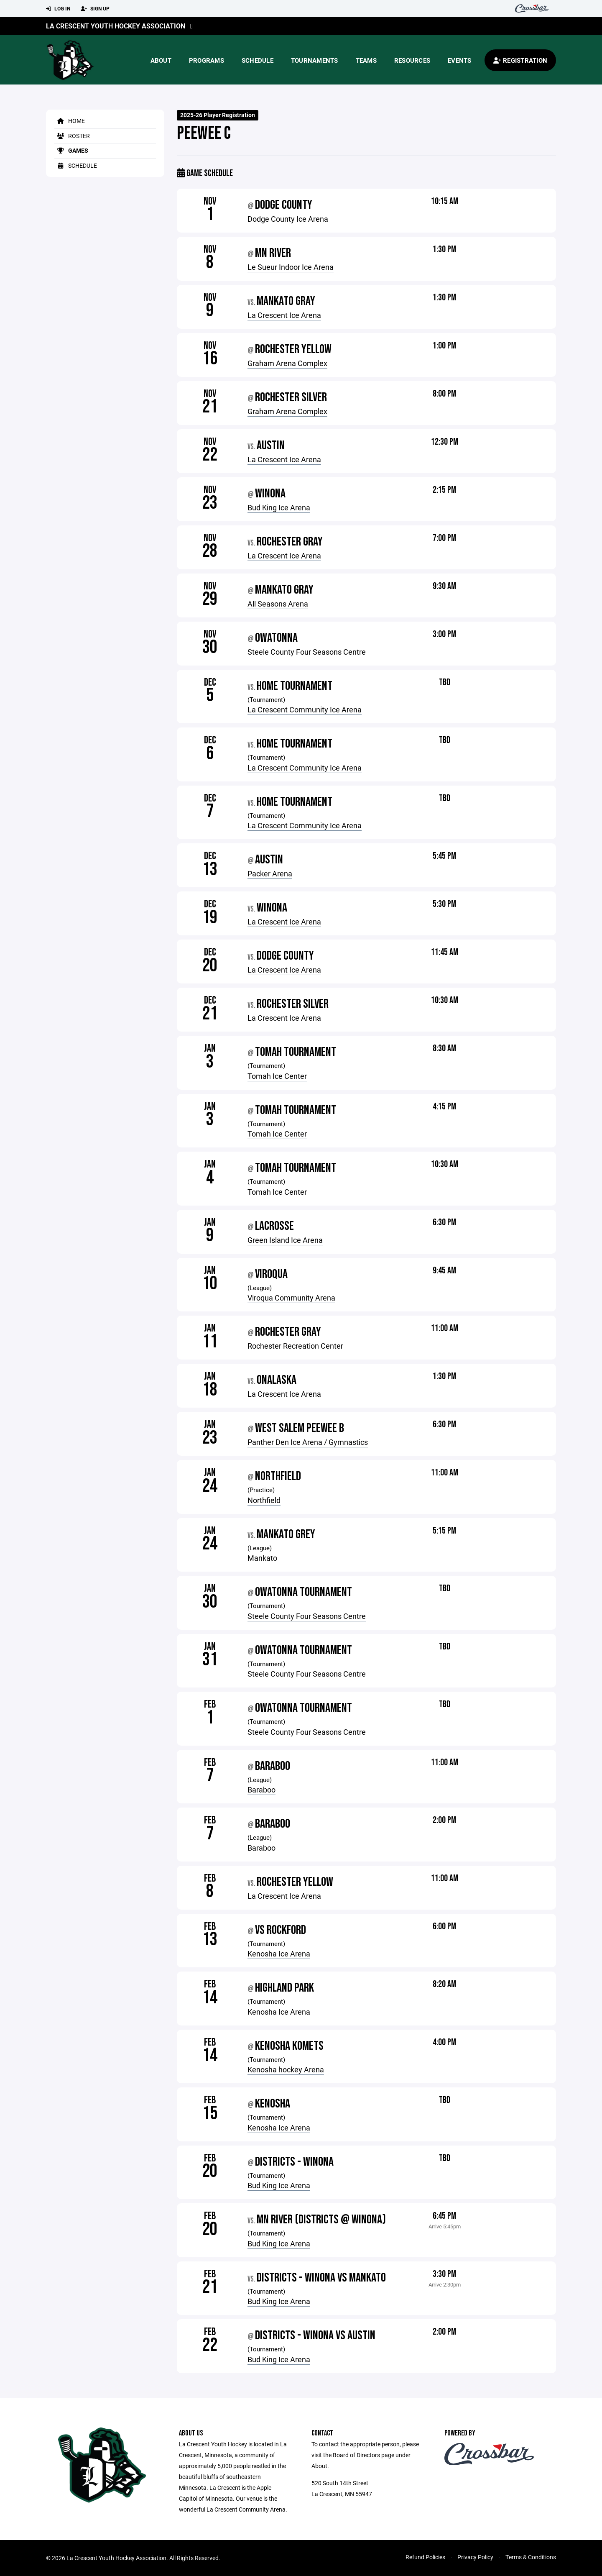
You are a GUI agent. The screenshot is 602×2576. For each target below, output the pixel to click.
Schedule (257, 60)
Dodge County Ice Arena (287, 219)
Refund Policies (425, 2557)
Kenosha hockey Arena (285, 2069)
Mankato (262, 1558)
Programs (206, 60)
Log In (58, 9)
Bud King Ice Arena (278, 507)
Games (71, 150)
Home (69, 121)
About (160, 60)
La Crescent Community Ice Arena (304, 709)
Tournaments (314, 60)
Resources (412, 60)
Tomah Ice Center (277, 1076)
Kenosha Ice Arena (278, 1954)
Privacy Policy (475, 2557)
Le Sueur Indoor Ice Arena (290, 267)
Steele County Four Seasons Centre (306, 652)
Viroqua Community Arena (291, 1298)
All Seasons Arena (277, 604)
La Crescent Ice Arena (284, 315)
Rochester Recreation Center (295, 1346)
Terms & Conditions (530, 2557)
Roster (72, 136)
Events (460, 60)
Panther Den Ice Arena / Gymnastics (307, 1442)
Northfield (264, 1500)
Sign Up (95, 9)
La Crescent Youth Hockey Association (115, 25)
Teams (366, 60)
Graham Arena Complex (287, 363)
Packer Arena (269, 873)
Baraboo (261, 1790)
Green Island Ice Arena (285, 1240)
